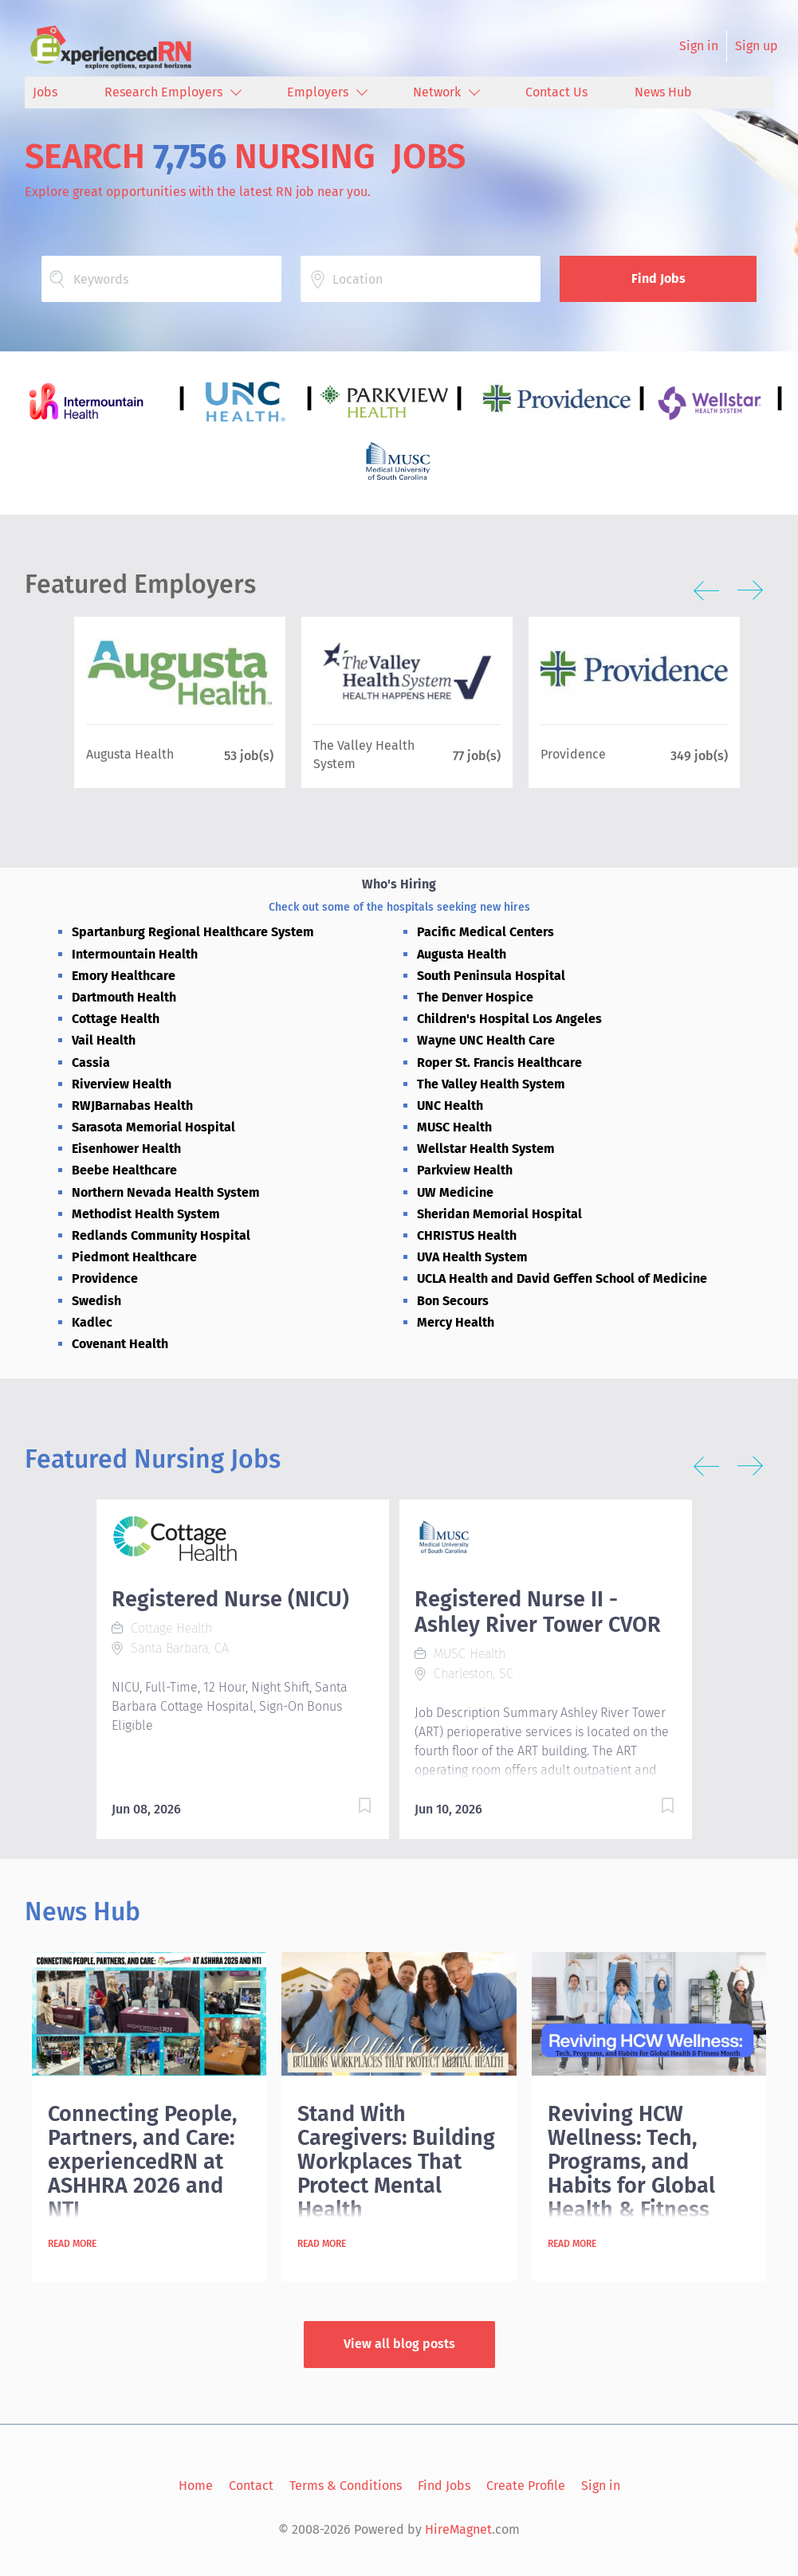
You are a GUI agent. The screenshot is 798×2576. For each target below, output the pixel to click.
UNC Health (450, 1105)
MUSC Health (454, 1127)
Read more (72, 2243)
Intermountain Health (135, 954)
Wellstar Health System (486, 1148)
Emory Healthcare (123, 975)
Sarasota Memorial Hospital (153, 1127)
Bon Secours (453, 1300)
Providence (105, 1278)
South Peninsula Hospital (491, 975)
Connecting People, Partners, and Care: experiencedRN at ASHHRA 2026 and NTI (142, 2161)
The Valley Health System (491, 1084)
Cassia (91, 1062)
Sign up (756, 45)
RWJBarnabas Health (132, 1105)
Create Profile (525, 2485)
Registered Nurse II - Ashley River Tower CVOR (538, 1611)
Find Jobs (658, 278)
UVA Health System (472, 1256)
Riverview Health (121, 1084)
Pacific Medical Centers (485, 931)
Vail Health (104, 1040)
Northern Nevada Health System (166, 1192)
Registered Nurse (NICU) (230, 1599)
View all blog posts (399, 2343)
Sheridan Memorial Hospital (499, 1213)
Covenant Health (120, 1343)
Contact (251, 2485)
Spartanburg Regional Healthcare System (193, 931)
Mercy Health (455, 1322)
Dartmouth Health (124, 997)
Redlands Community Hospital (161, 1235)
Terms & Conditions (345, 2485)
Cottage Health (115, 1018)
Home (196, 2485)
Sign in (698, 45)
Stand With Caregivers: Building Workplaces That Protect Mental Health (396, 2161)
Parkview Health (465, 1170)
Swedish (96, 1300)
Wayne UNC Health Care (486, 1040)
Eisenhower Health (126, 1148)
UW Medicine (455, 1192)
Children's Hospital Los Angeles (509, 1018)
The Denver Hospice (475, 997)
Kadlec (92, 1322)
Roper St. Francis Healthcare (499, 1062)
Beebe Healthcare (124, 1170)
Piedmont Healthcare (134, 1256)
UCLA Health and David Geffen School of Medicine (562, 1278)
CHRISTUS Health (467, 1235)
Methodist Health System (146, 1213)
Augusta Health (461, 954)
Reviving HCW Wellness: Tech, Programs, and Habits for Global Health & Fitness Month (631, 2173)
